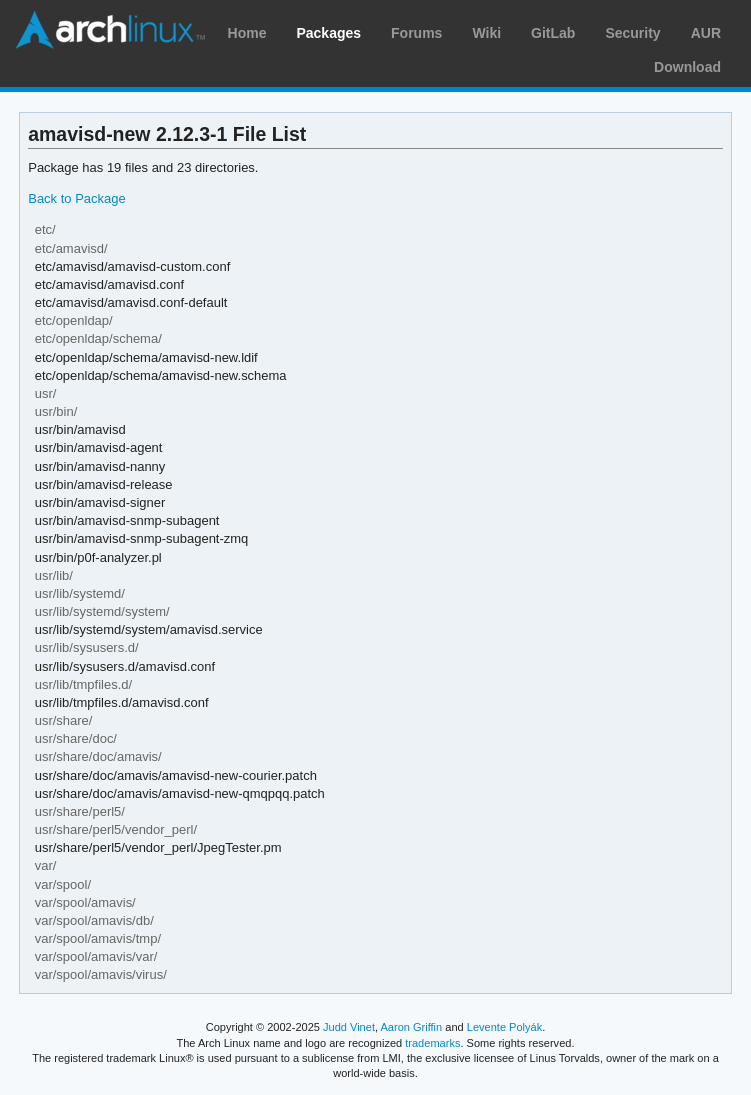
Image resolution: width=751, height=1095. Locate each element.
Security (632, 33)
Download (687, 67)
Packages (328, 33)
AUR (706, 33)
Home (247, 33)
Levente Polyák (504, 1027)
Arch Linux (110, 30)
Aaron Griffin (411, 1027)
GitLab (553, 33)
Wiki (486, 33)
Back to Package (76, 198)
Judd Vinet (349, 1027)
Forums (416, 33)
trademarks (432, 1043)
